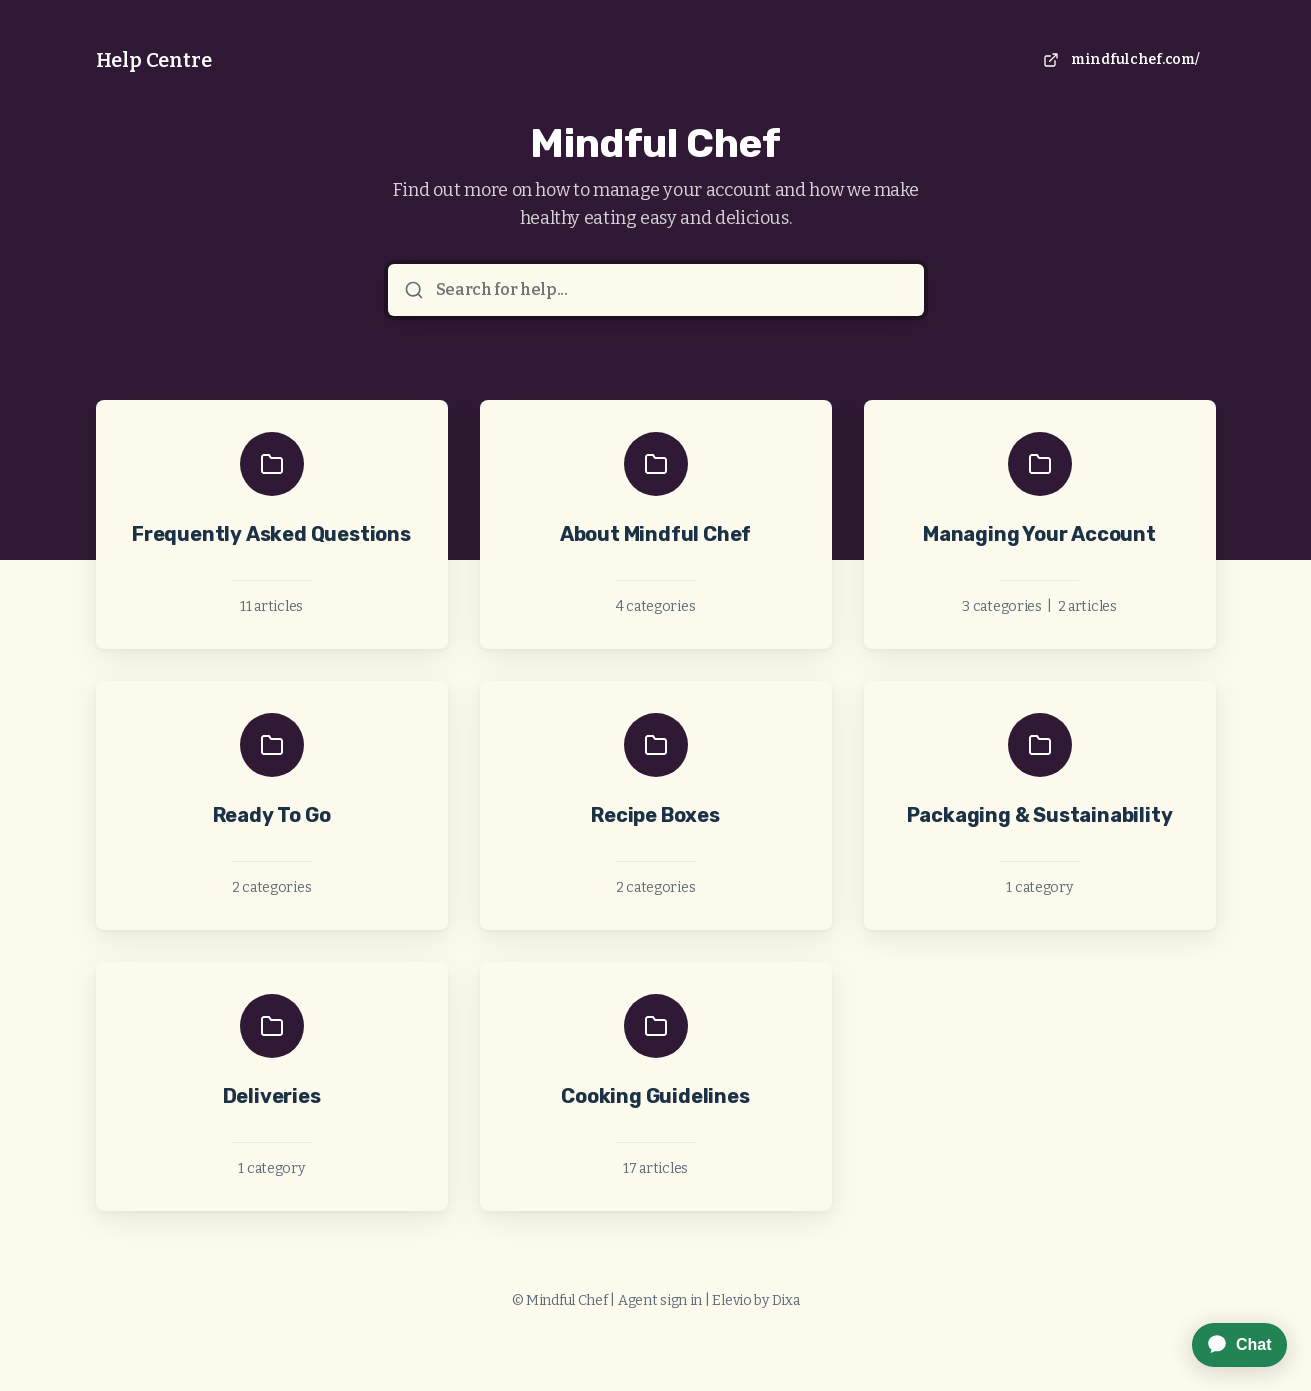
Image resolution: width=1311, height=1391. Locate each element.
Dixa (786, 1300)
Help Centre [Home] (154, 60)
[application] (1229, 1345)
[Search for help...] (670, 290)
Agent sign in (660, 1300)
